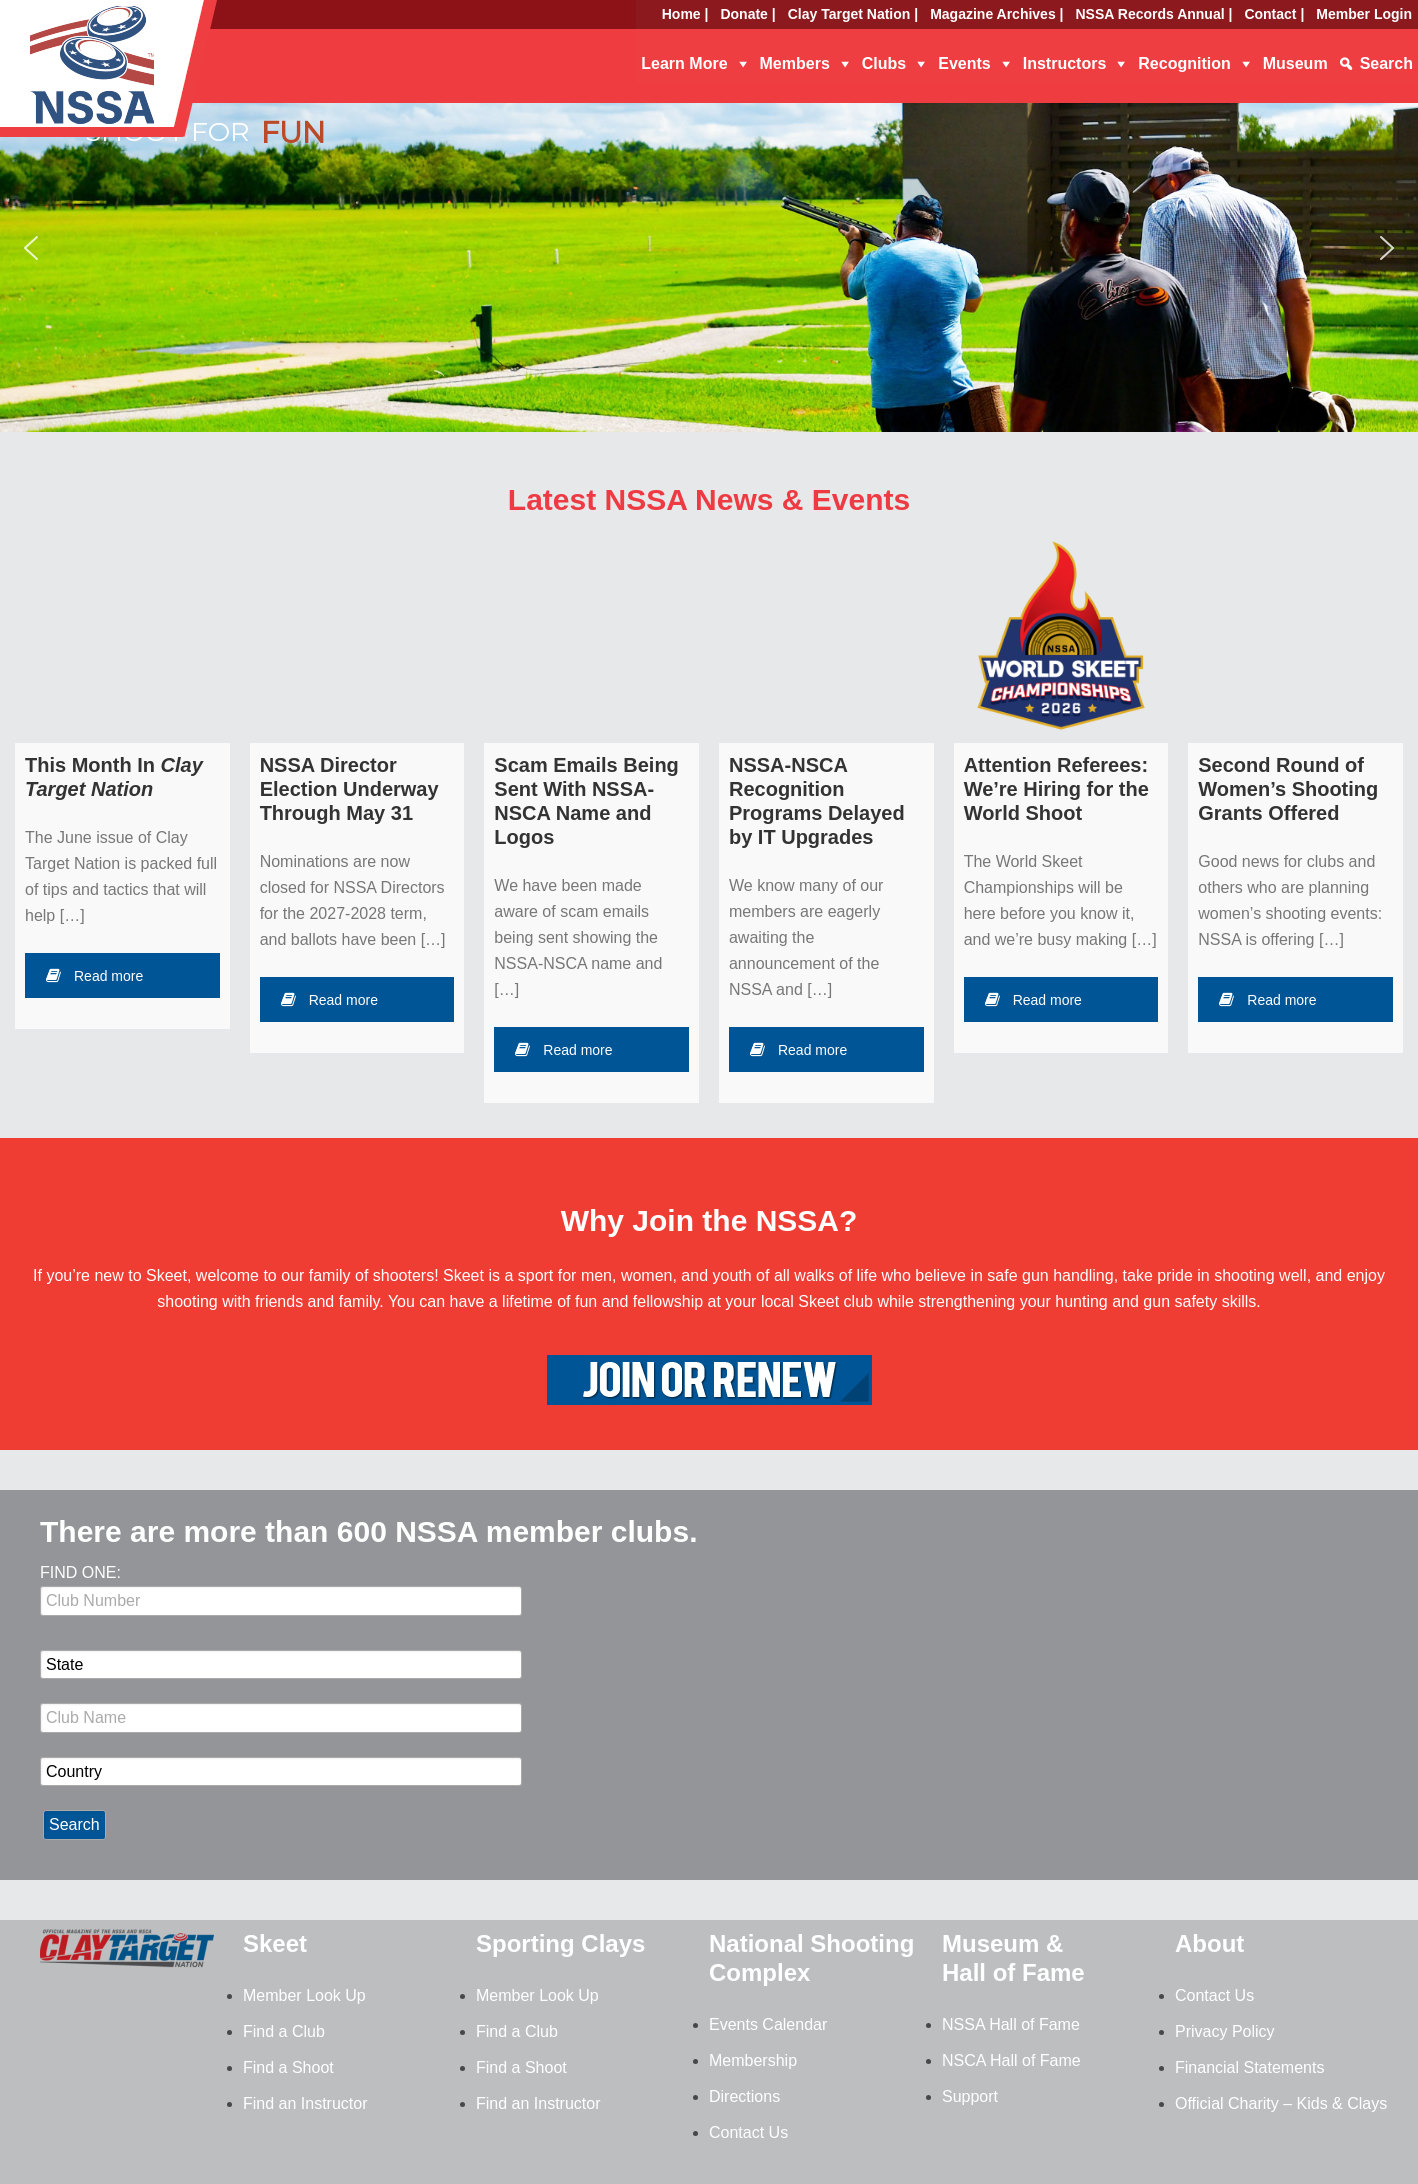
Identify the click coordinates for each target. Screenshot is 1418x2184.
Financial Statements (1249, 2067)
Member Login (1364, 14)
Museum (1295, 63)
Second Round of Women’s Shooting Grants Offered (1288, 789)
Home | (685, 14)
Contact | (1274, 14)
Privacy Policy (1225, 2031)
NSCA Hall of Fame (1011, 2060)
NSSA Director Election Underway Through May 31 (349, 789)
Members (795, 63)
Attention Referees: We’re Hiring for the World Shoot (1056, 789)
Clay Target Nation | (853, 14)
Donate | (747, 14)
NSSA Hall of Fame (1011, 2024)
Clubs (884, 63)
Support (970, 2096)
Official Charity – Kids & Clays (1281, 2103)
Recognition (1184, 63)
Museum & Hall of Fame (1013, 1958)
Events (964, 63)
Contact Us (748, 2132)
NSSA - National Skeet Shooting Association (160, 75)
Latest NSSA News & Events (709, 499)
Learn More (684, 63)
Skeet (275, 1943)
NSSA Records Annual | (1154, 14)
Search (1386, 63)
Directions (744, 2096)
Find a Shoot (288, 2067)
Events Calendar (768, 2024)
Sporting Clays (560, 1943)
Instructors (1065, 63)
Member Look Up (304, 1995)
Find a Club (284, 2031)
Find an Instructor (305, 2103)
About (1209, 1943)
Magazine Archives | (996, 14)
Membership (753, 2060)
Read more (94, 976)
